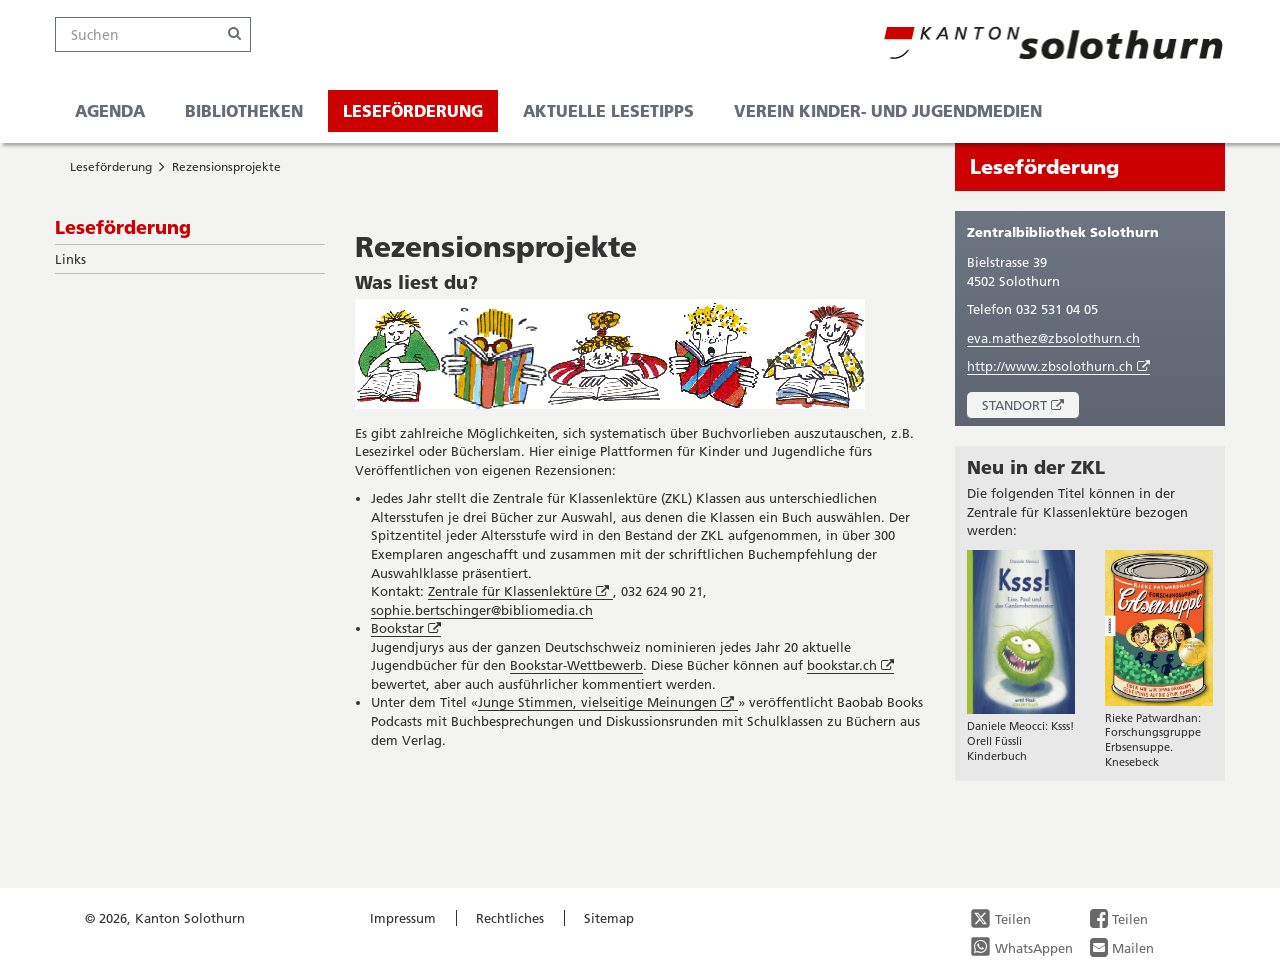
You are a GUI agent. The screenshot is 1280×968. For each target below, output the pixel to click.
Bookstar (406, 628)
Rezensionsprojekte (226, 166)
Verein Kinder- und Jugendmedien (888, 110)
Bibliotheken (244, 110)
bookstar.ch (850, 665)
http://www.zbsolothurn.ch (1058, 366)
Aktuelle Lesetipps (608, 110)
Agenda (110, 110)
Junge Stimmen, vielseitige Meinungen (608, 702)
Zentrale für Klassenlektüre (520, 591)
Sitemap (609, 918)
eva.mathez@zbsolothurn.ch (1053, 338)
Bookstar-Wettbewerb (576, 665)
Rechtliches (510, 918)
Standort (1030, 407)
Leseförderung (413, 110)
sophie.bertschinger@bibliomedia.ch (482, 610)
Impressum (403, 918)
